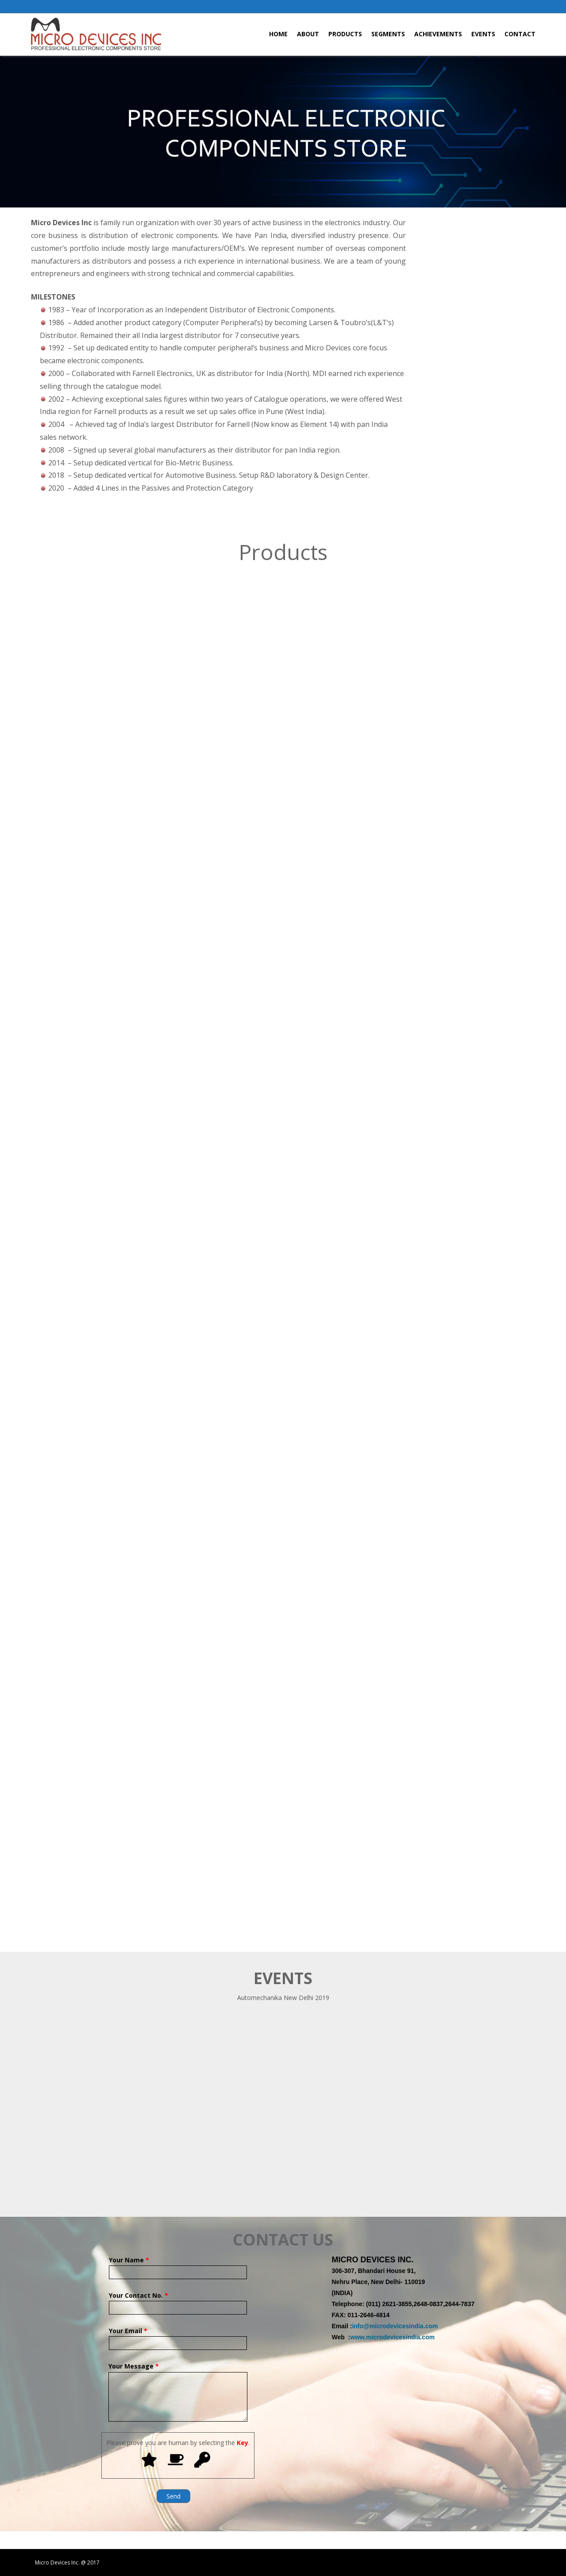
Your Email (178, 2336)
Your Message (177, 2371)
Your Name (178, 2266)
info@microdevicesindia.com (395, 2326)
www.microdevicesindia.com (392, 2337)
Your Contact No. (178, 2301)
